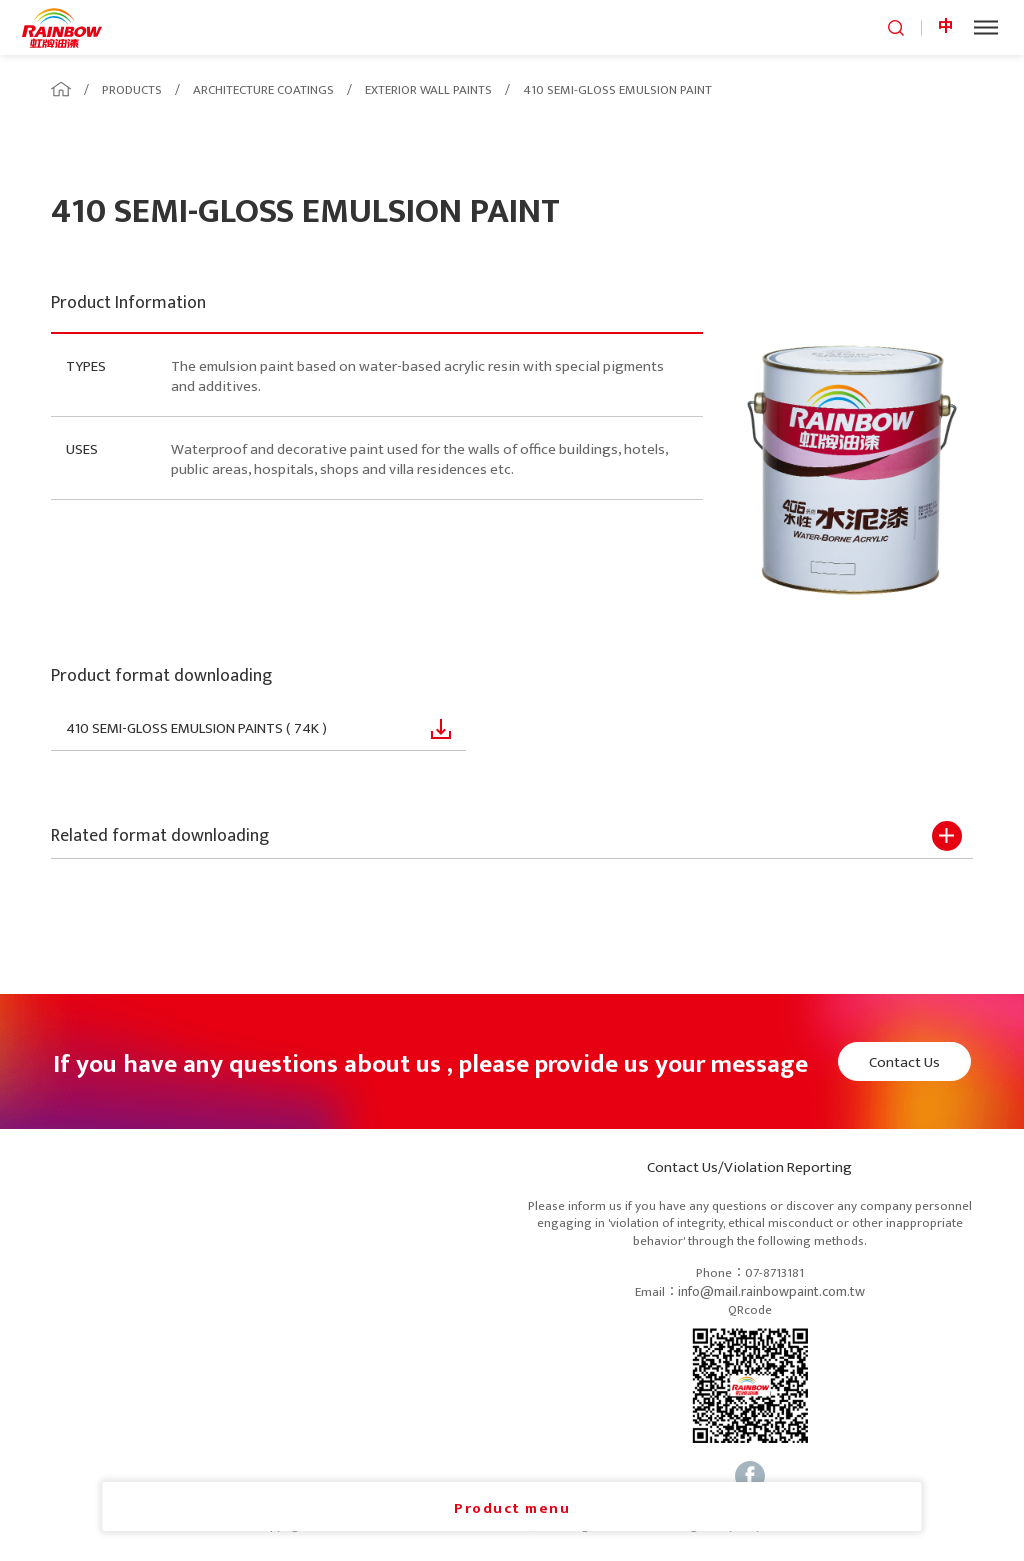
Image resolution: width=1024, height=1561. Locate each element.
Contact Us (904, 1062)
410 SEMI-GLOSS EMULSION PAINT (617, 90)
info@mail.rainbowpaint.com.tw (771, 1292)
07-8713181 (774, 1274)
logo (62, 27)
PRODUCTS (132, 90)
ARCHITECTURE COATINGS (263, 90)
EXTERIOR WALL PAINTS (428, 90)
